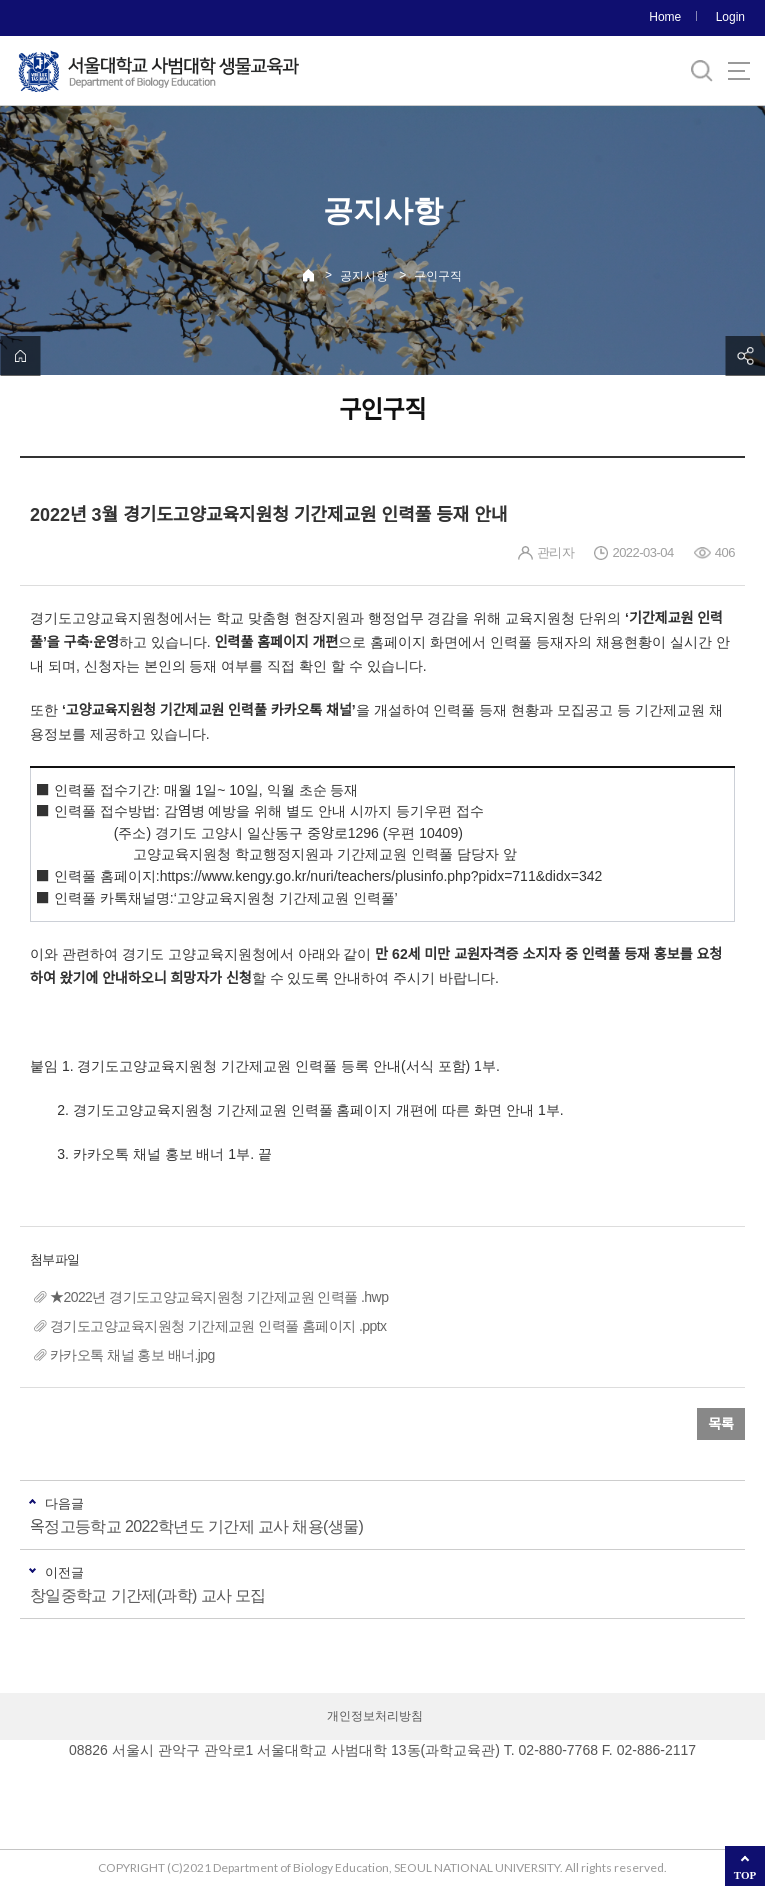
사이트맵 (739, 71)
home (20, 356)
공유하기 (745, 356)
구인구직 (438, 276)
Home (665, 17)
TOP (745, 1875)
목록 (721, 1424)
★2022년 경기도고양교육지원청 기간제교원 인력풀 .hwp (219, 1297)
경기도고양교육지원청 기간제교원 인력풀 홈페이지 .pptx (218, 1326)
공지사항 (364, 276)
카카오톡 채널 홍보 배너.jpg (132, 1355)
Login (730, 17)
